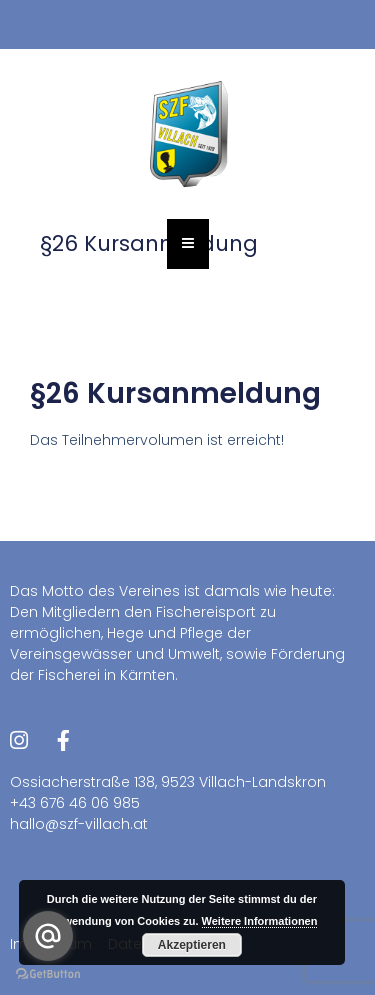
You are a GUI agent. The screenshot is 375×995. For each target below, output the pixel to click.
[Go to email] (48, 936)
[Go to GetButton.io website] (48, 974)
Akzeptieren (192, 945)
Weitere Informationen (260, 921)
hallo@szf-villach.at (79, 824)
